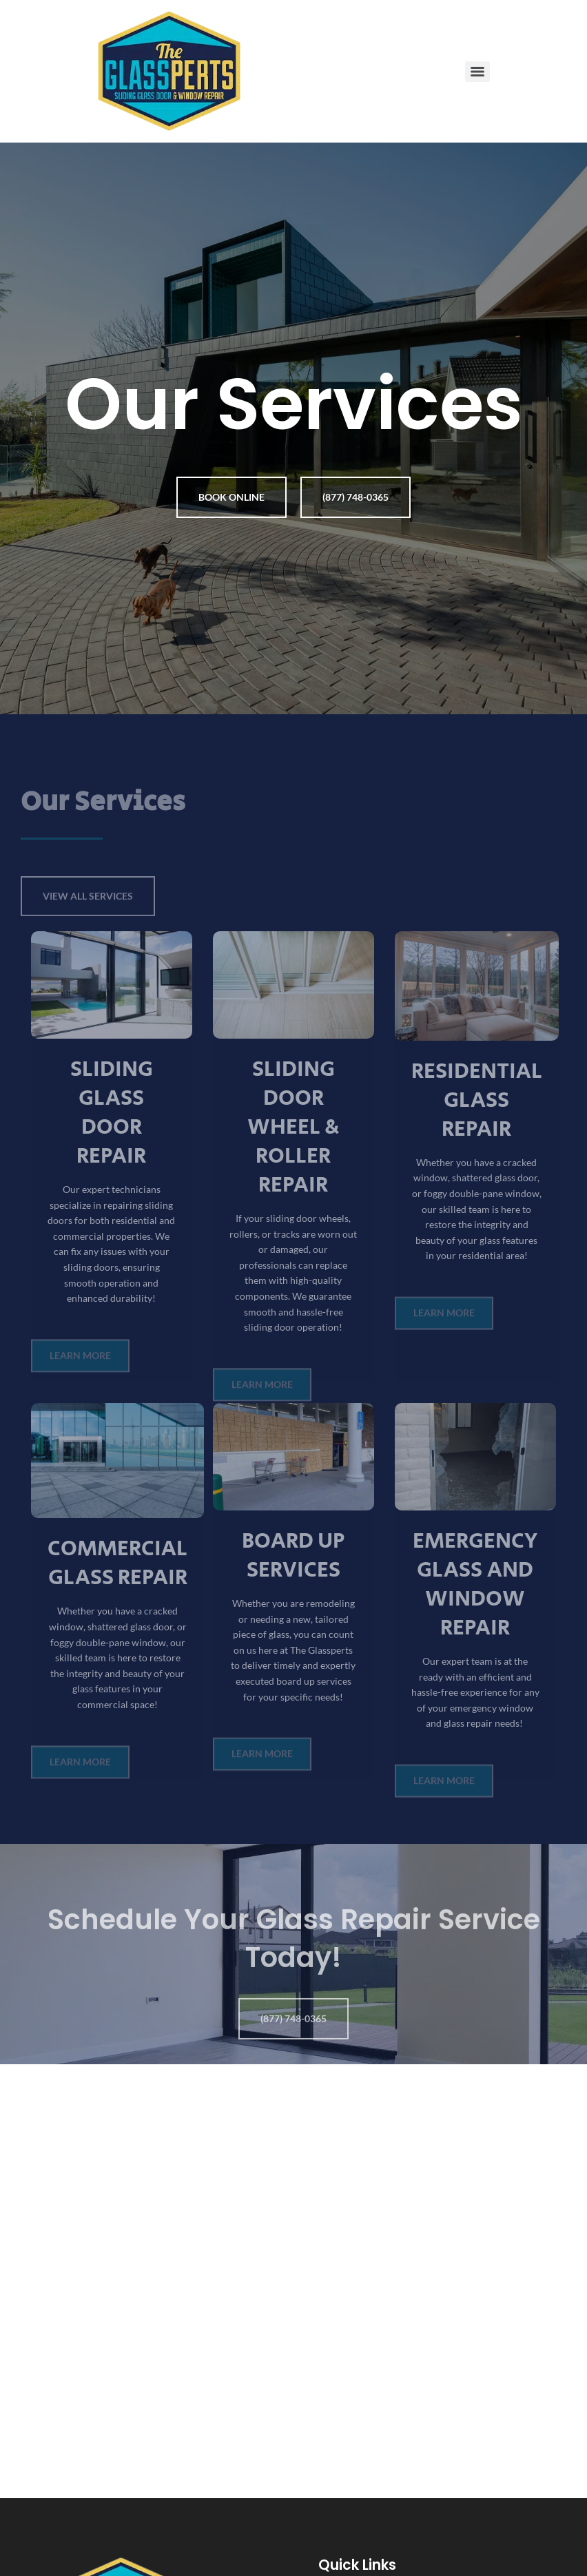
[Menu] (477, 71)
